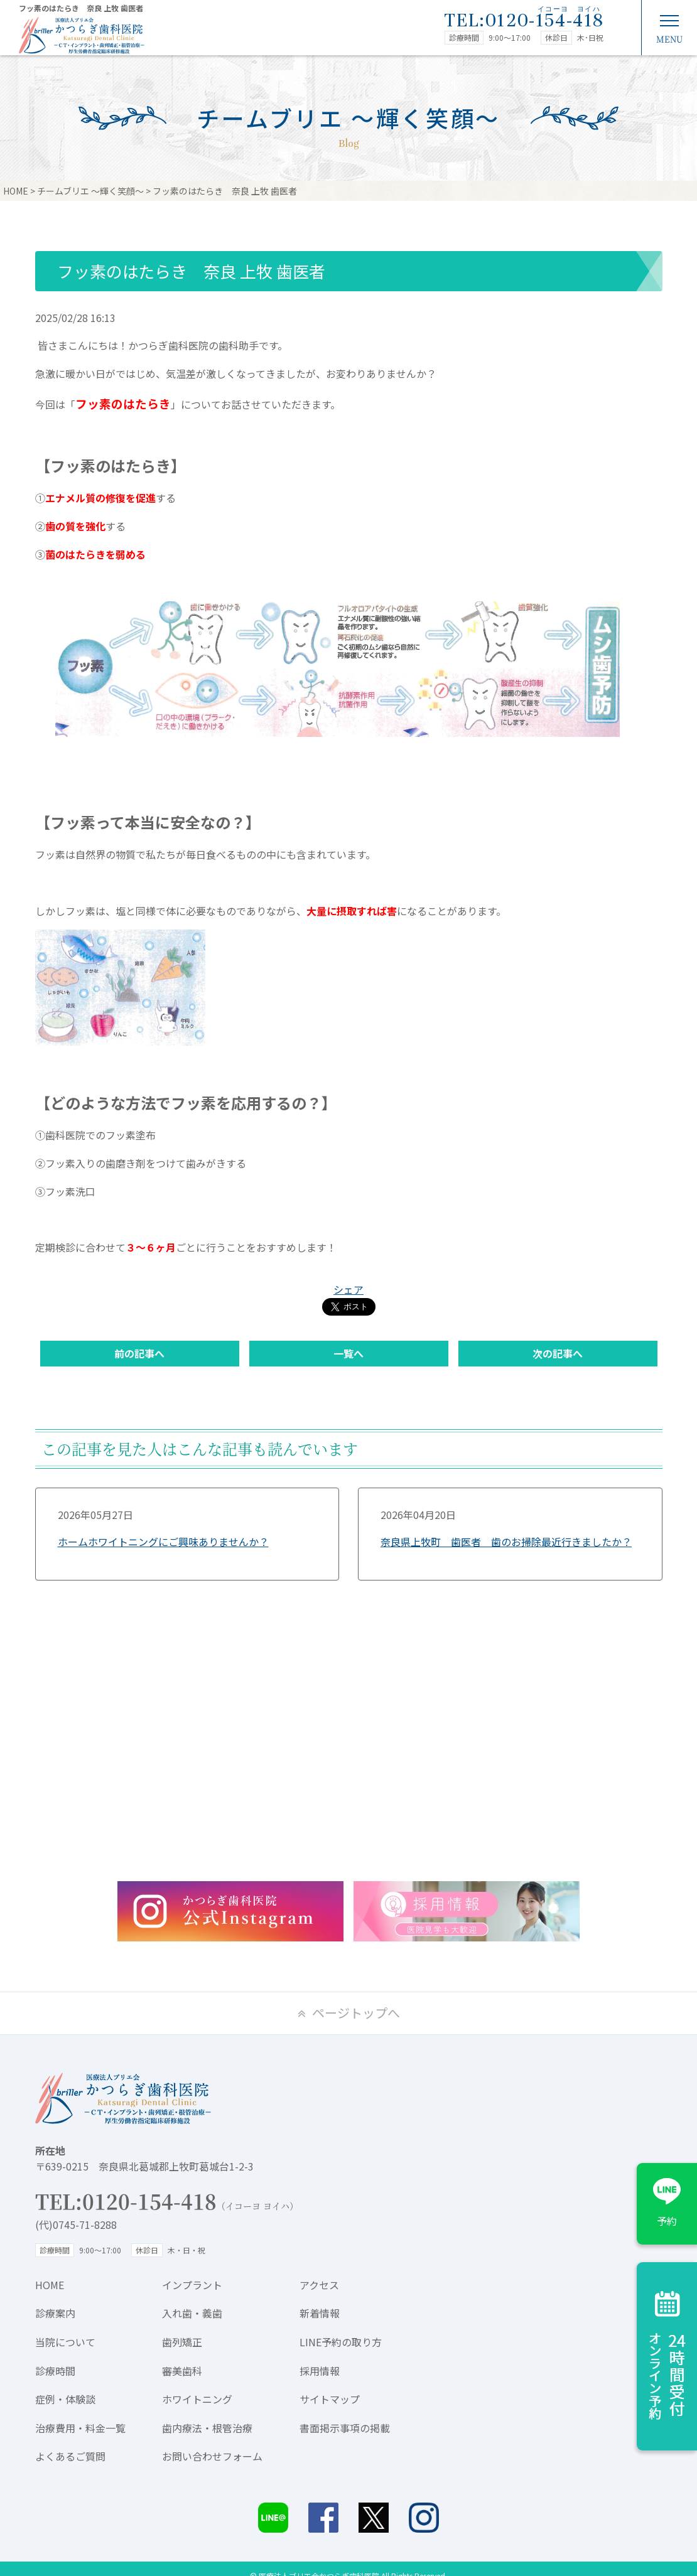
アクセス (319, 2284)
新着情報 (320, 2313)
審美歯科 (182, 2370)
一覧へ (348, 1353)
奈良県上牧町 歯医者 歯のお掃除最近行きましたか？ (506, 1541)
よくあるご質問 (70, 2456)
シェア (348, 1289)
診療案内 (55, 2313)
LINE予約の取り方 (341, 2341)
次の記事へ (557, 1353)
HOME (49, 2284)
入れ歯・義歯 (192, 2313)
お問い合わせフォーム (212, 2456)
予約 (667, 2220)
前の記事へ (139, 1353)
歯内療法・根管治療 (207, 2427)
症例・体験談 (65, 2399)
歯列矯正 (182, 2341)
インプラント (192, 2284)
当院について (65, 2341)
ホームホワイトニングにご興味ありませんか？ (163, 1541)
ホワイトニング (197, 2399)
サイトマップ (330, 2399)
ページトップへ (356, 2013)
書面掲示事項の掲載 (345, 2427)
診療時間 (55, 2370)
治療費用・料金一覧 (80, 2427)
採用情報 (320, 2370)
